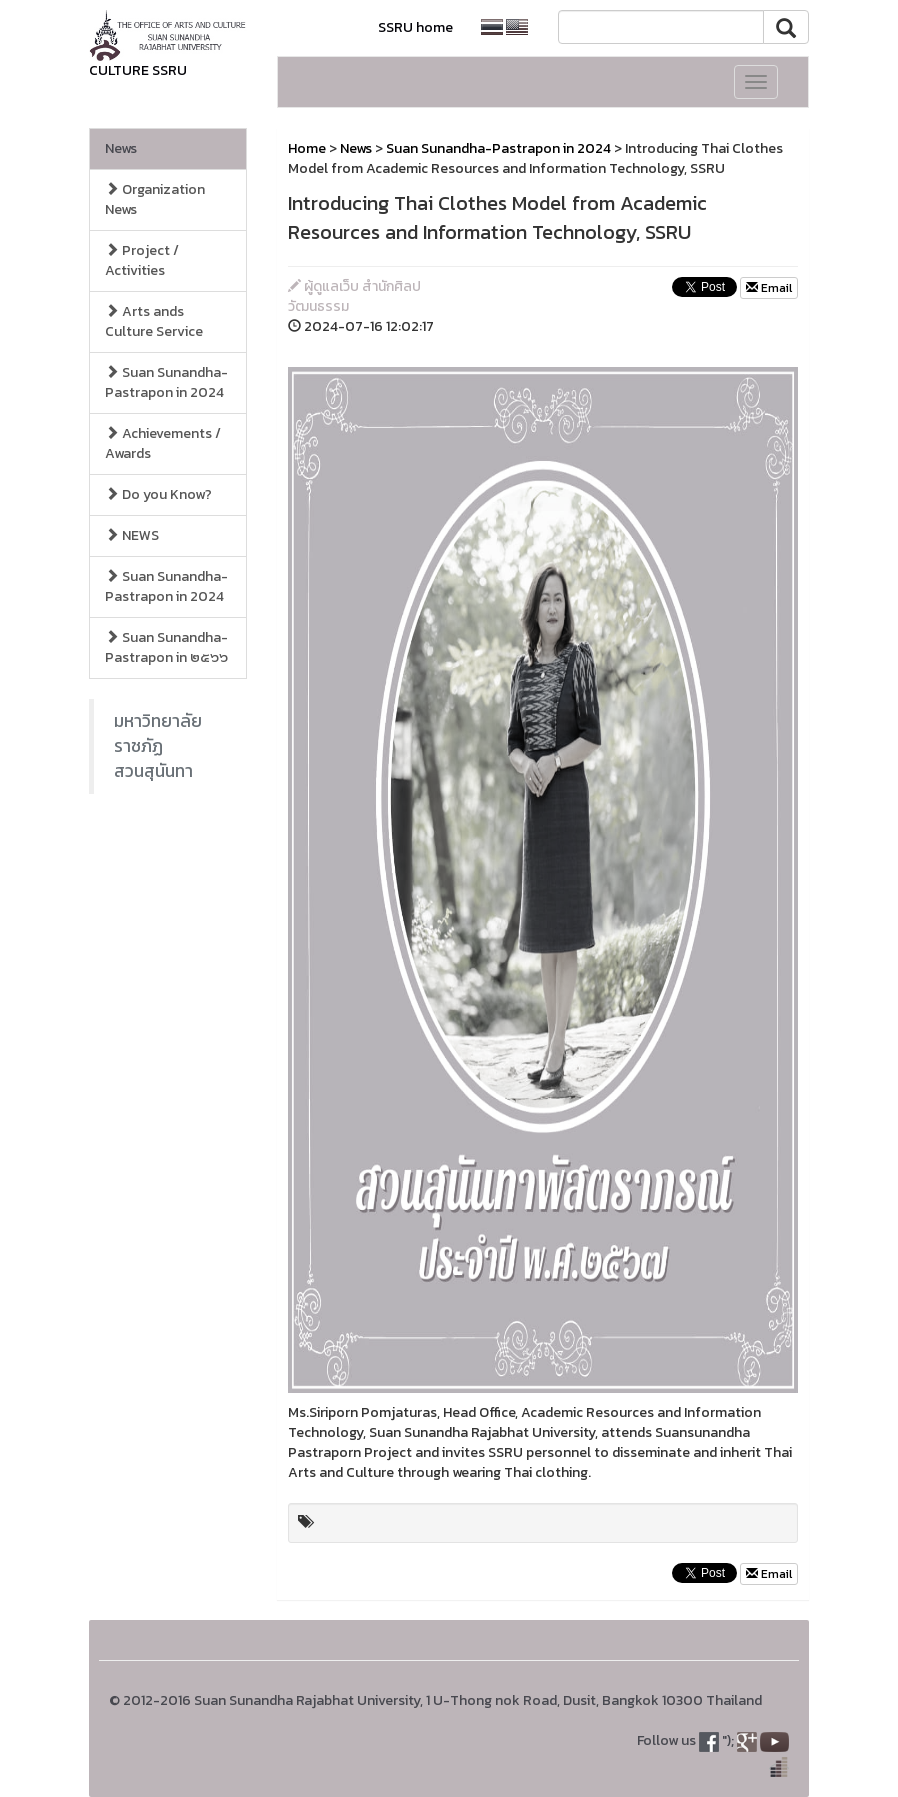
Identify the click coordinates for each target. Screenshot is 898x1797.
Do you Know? (158, 494)
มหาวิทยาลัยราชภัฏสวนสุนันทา (158, 746)
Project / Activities (142, 260)
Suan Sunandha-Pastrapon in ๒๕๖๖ (166, 647)
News (121, 148)
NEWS (132, 535)
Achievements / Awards (163, 443)
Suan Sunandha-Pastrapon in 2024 (166, 382)
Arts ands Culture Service (154, 321)
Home (307, 148)
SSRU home (415, 27)
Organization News (155, 199)
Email (769, 288)
